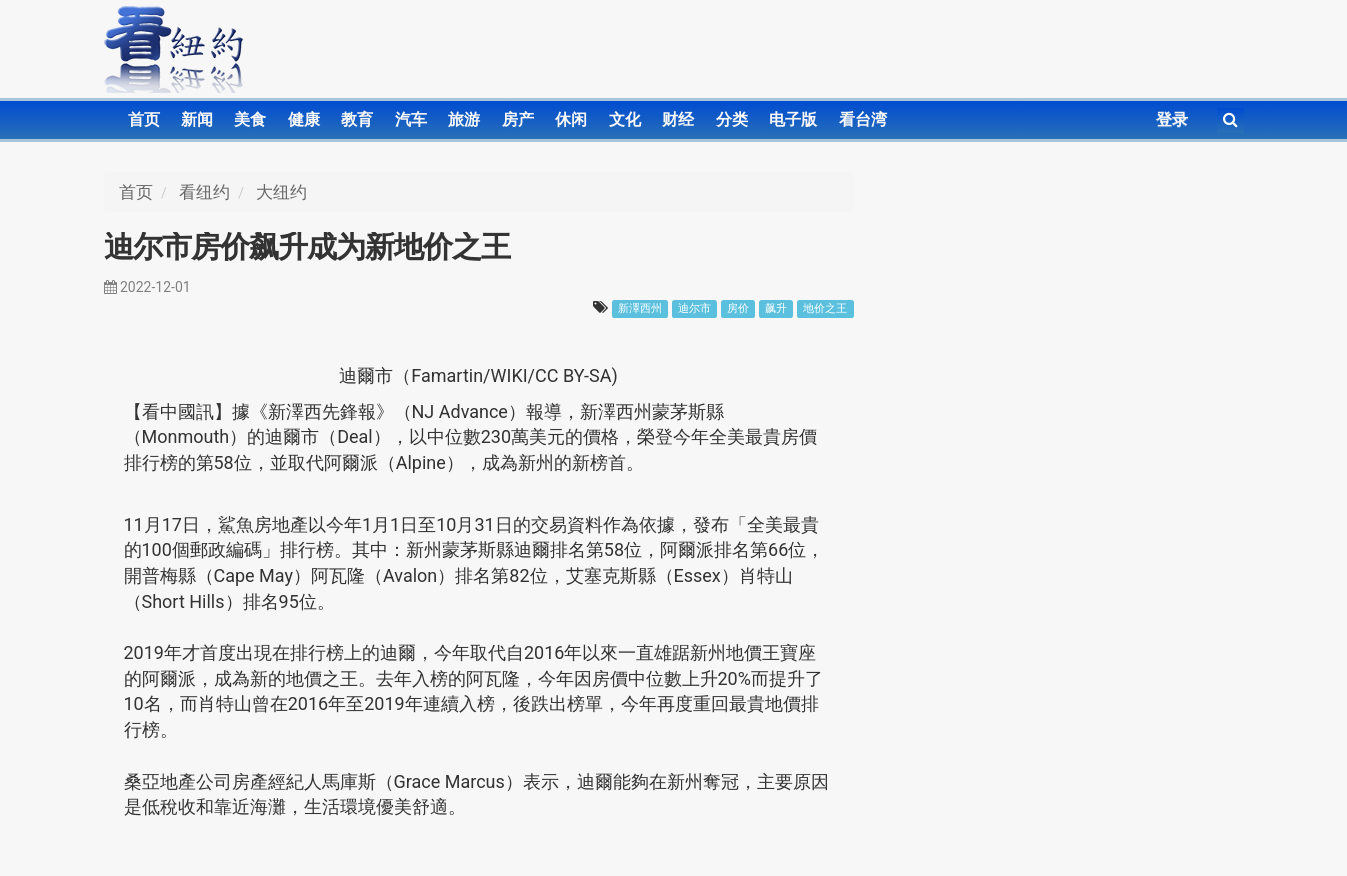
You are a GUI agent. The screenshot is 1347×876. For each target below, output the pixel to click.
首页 (144, 119)
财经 (678, 119)
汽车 (411, 119)
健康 (304, 119)
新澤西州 (640, 308)
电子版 (793, 119)
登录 (1172, 119)
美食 (250, 119)
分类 (732, 119)
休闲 (571, 119)
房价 (738, 308)
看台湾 (863, 119)
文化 (625, 119)
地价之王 (825, 308)
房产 (518, 119)
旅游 (464, 119)
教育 (357, 119)
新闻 (197, 119)
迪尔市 (694, 308)
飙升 (776, 308)
